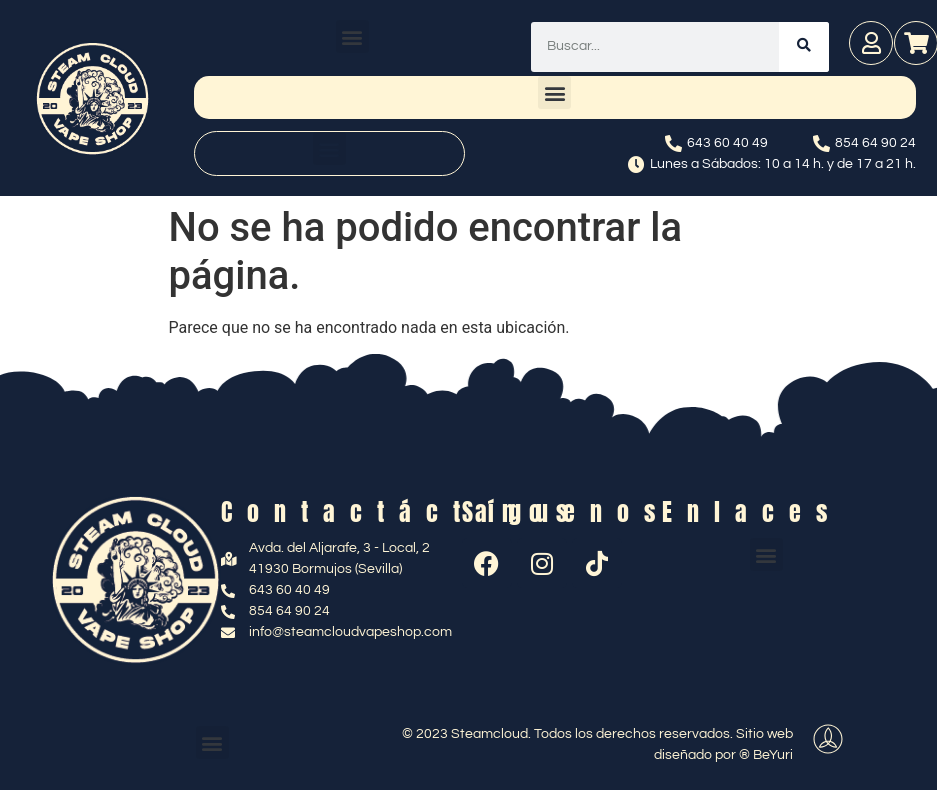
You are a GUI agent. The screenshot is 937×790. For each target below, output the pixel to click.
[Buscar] (804, 47)
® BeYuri (766, 755)
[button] (352, 36)
